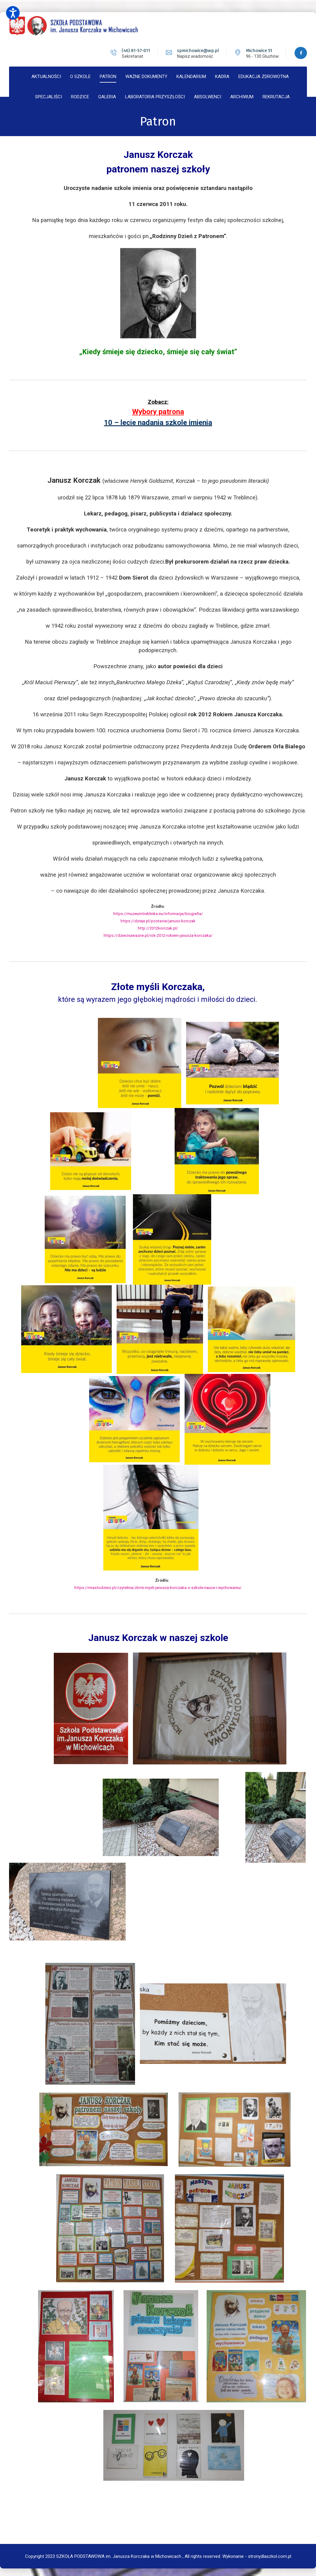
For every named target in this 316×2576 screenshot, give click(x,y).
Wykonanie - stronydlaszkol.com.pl (256, 2552)
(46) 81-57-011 (135, 50)
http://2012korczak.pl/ (158, 926)
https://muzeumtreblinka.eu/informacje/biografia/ (158, 911)
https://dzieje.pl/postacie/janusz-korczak (158, 919)
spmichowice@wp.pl (197, 50)
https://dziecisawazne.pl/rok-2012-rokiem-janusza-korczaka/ (158, 933)
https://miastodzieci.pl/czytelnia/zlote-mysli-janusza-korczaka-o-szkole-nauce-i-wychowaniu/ (158, 1585)
